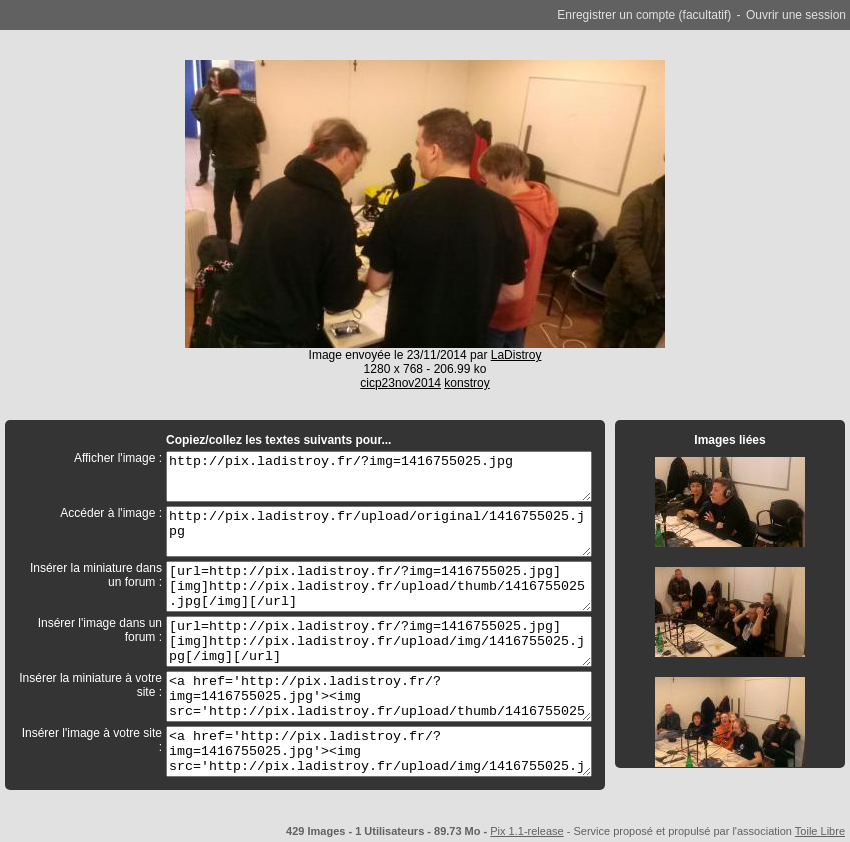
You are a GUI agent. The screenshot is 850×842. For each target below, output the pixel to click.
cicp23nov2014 (400, 383)
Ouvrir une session (796, 15)
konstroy (466, 383)
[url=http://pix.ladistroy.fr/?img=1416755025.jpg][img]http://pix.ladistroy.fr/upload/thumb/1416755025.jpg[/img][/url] (379, 586)
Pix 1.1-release (526, 831)
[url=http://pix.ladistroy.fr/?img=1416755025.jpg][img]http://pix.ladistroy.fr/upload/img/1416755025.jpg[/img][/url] (379, 641)
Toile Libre (820, 831)
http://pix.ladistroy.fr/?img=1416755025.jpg (379, 476)
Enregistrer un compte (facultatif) (644, 15)
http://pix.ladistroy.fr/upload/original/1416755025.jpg (379, 531)
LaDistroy (516, 355)
